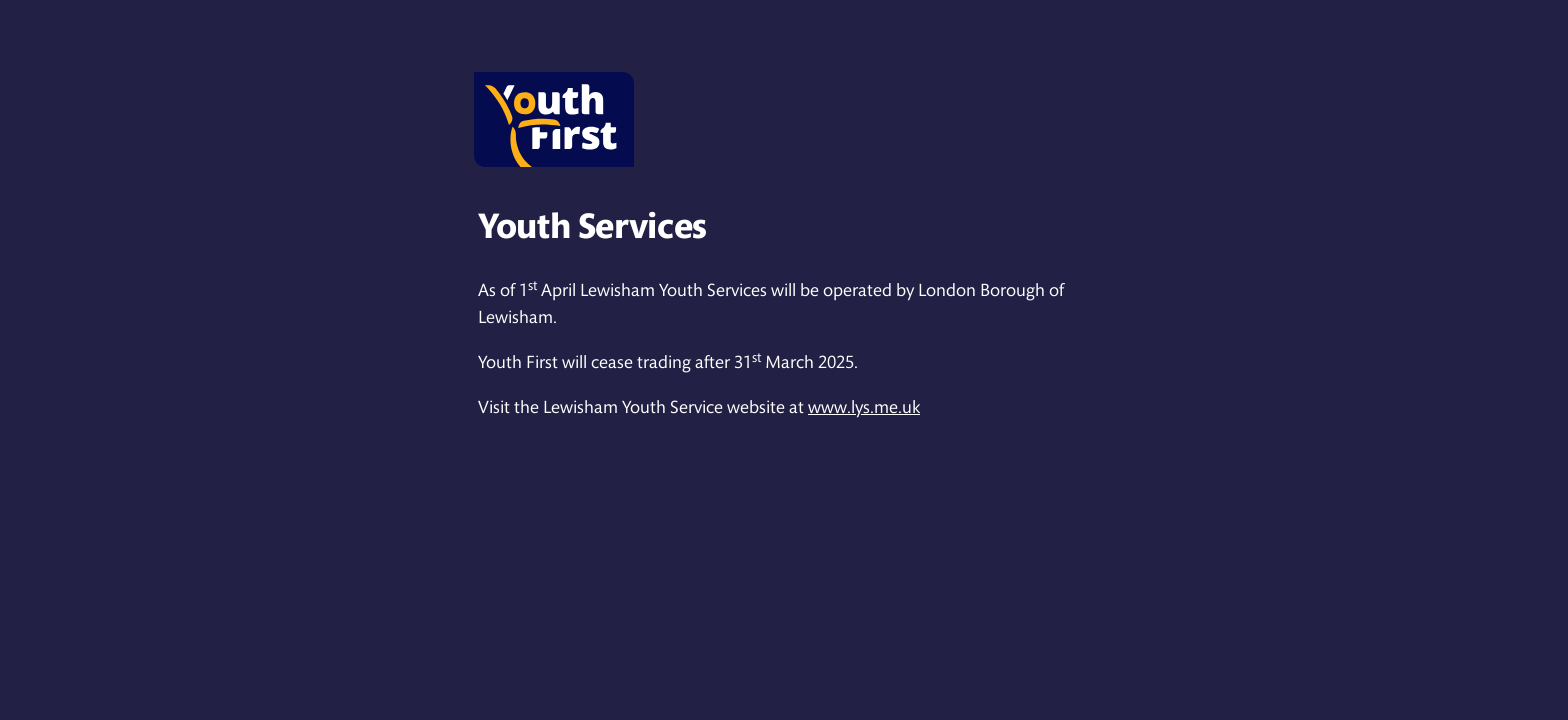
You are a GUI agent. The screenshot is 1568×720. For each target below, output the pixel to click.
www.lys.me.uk (864, 407)
